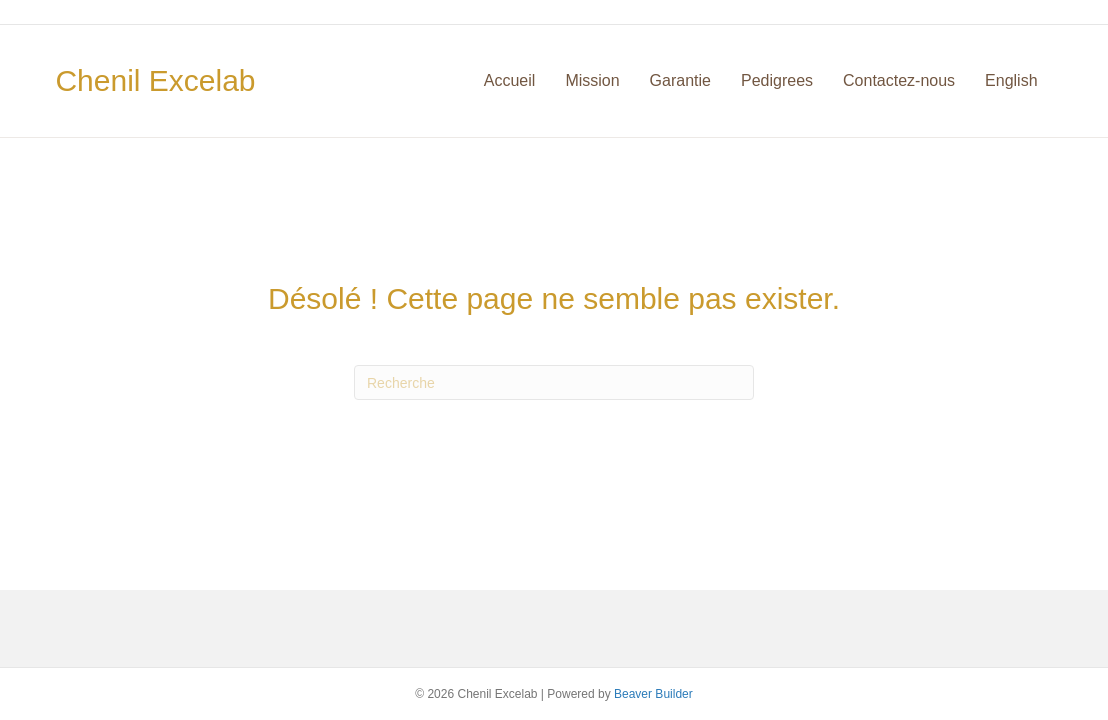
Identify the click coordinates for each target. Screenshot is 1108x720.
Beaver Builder (653, 694)
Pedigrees (777, 80)
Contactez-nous (899, 80)
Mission (592, 80)
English (1011, 80)
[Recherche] (554, 382)
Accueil (510, 80)
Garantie (680, 80)
